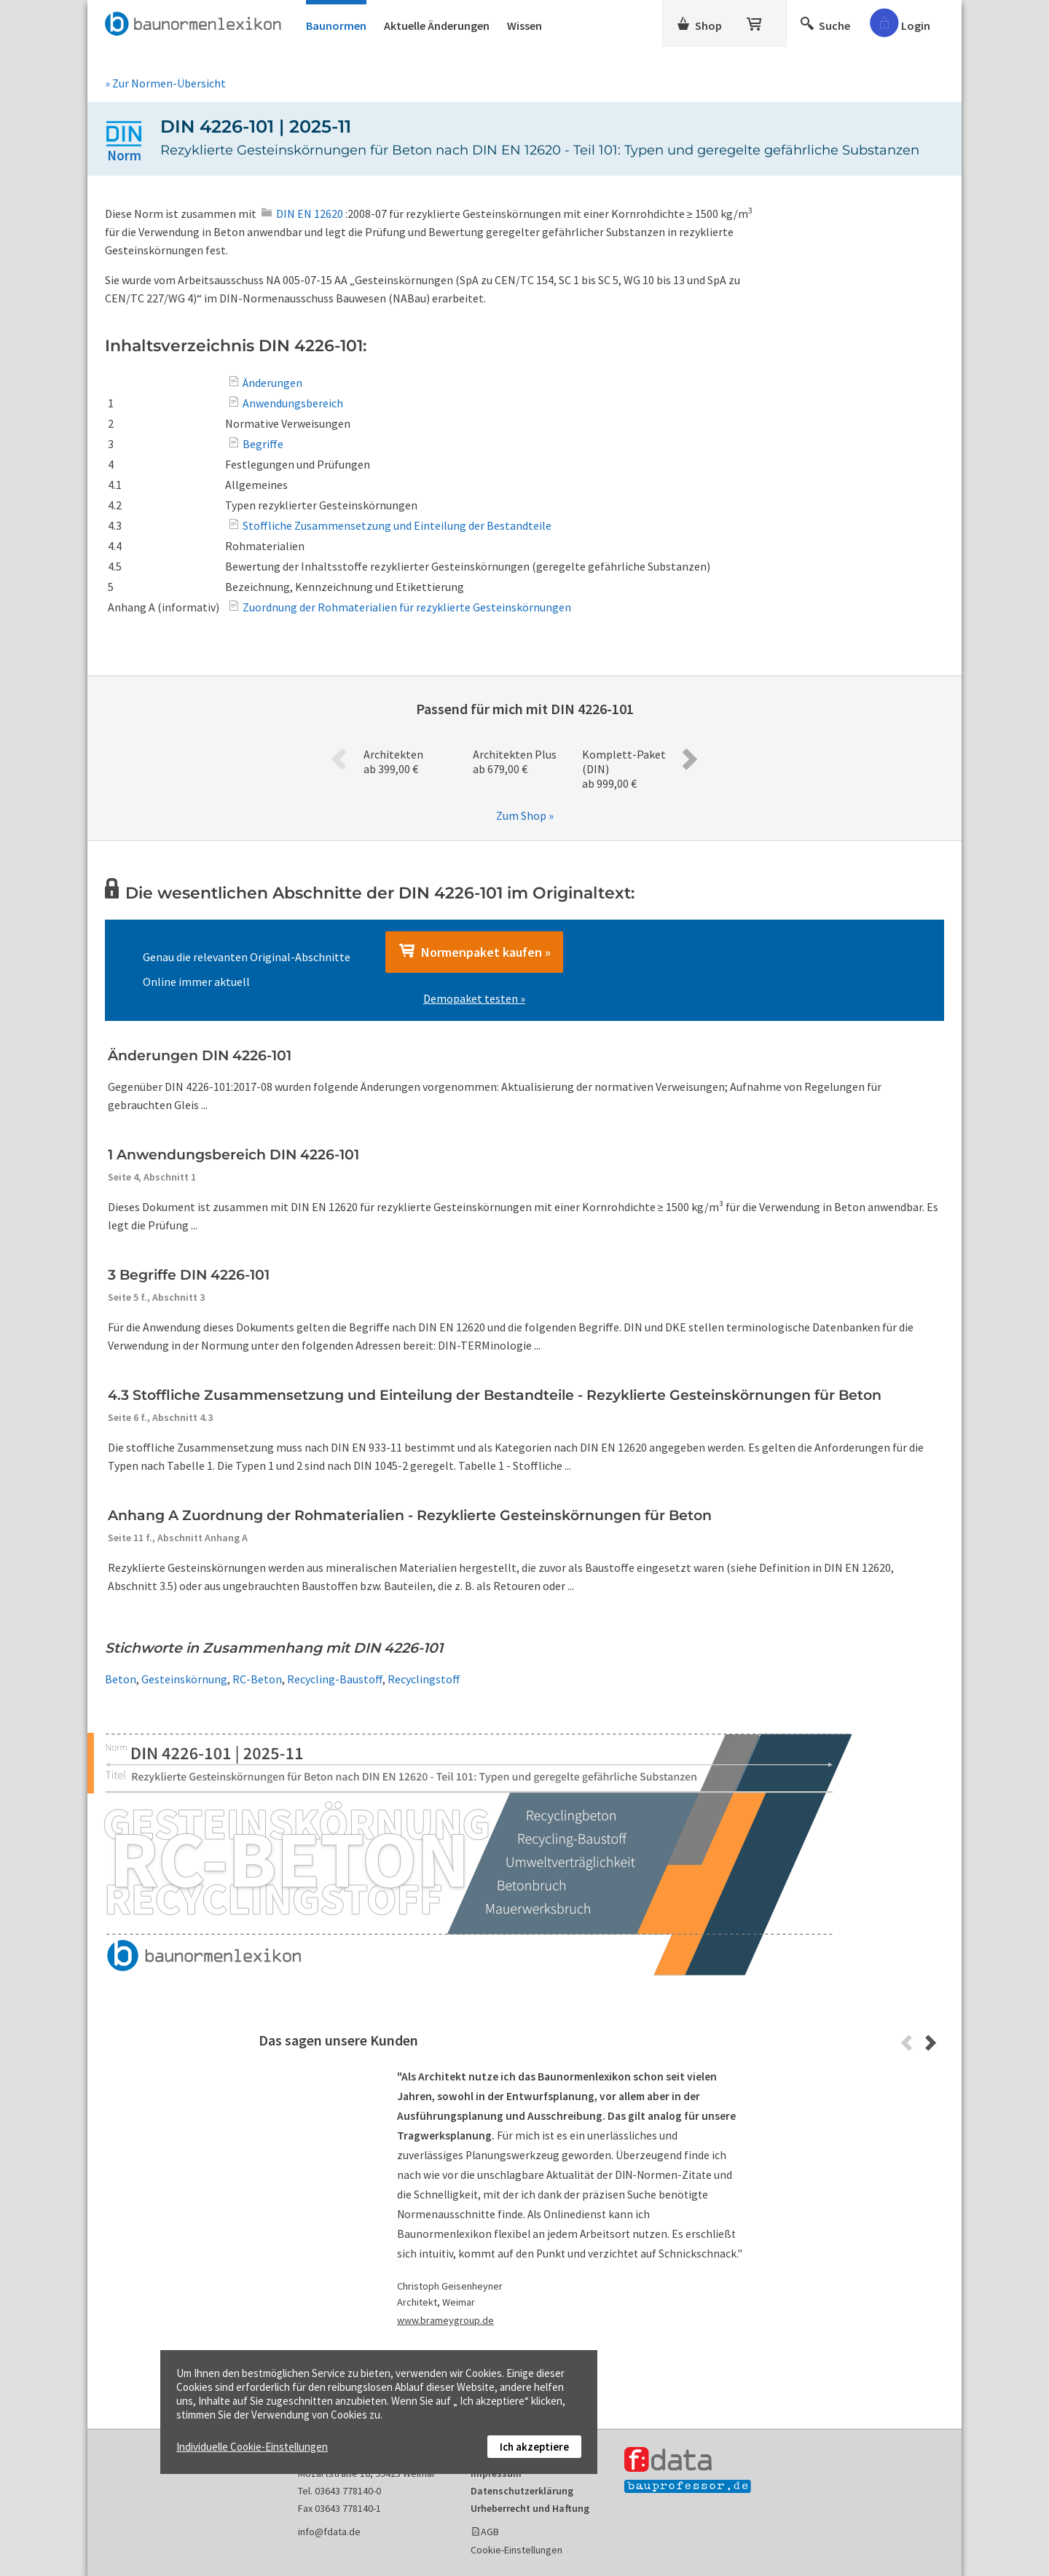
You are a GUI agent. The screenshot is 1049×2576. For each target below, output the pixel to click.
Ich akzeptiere (534, 2447)
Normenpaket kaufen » (474, 952)
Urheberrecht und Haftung (530, 2508)
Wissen (524, 25)
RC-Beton (257, 1679)
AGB (490, 2531)
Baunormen (336, 25)
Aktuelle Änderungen (437, 25)
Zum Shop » (525, 815)
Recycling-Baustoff (334, 1679)
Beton (120, 1679)
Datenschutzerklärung (522, 2490)
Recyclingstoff (424, 1679)
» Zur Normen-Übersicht (165, 83)
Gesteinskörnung (184, 1679)
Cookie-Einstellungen (516, 2549)
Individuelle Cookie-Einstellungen (252, 2447)
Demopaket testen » (474, 998)
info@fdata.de (329, 2531)
